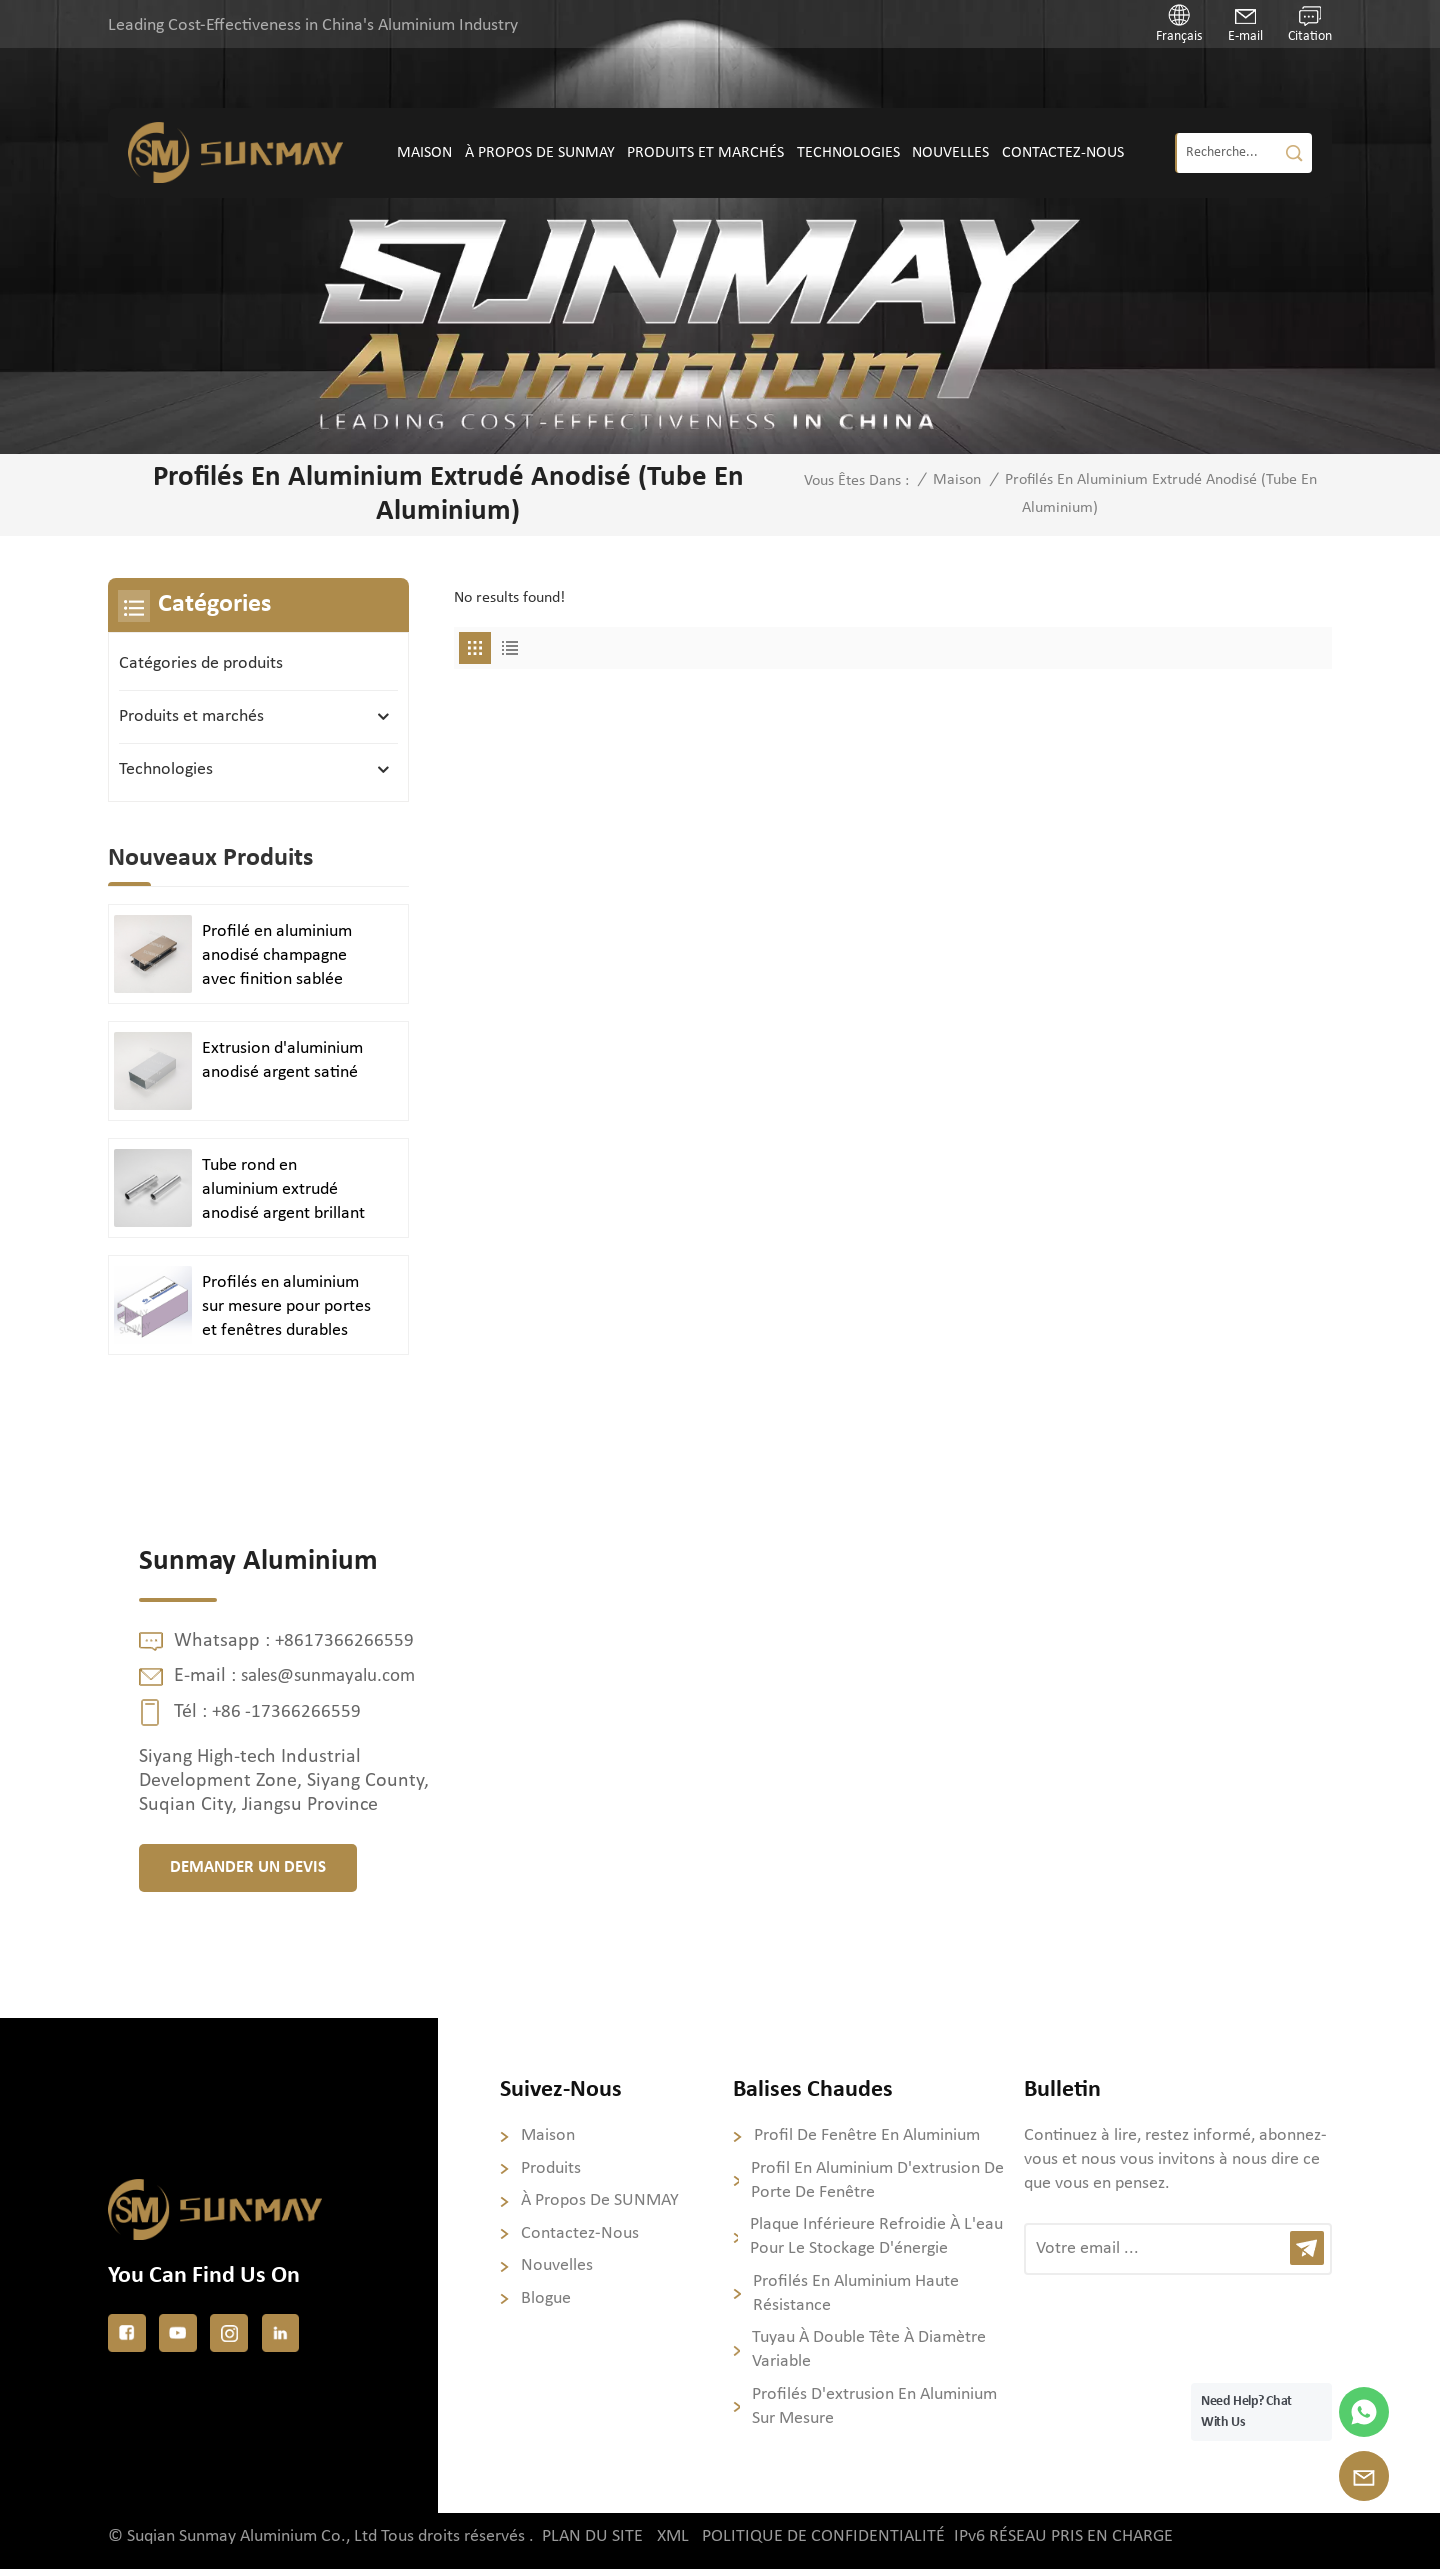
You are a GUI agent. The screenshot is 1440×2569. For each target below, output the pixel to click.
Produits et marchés (705, 153)
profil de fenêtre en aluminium (867, 2135)
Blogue (546, 2298)
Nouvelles (950, 153)
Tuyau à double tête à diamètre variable (869, 2349)
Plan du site (592, 2536)
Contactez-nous (1063, 153)
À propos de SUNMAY (540, 153)
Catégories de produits (201, 663)
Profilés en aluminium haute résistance (856, 2293)
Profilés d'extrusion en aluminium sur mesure (874, 2406)
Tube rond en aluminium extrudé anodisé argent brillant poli (283, 1191)
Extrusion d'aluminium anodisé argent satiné (282, 1060)
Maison (424, 153)
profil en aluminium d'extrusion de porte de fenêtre (877, 2180)
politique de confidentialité (824, 2536)
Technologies (848, 153)
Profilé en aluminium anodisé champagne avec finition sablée (277, 955)
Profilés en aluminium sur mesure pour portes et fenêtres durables (286, 1306)
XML (673, 2536)
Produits (551, 2168)
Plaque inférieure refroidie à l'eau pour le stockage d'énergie (876, 2236)
